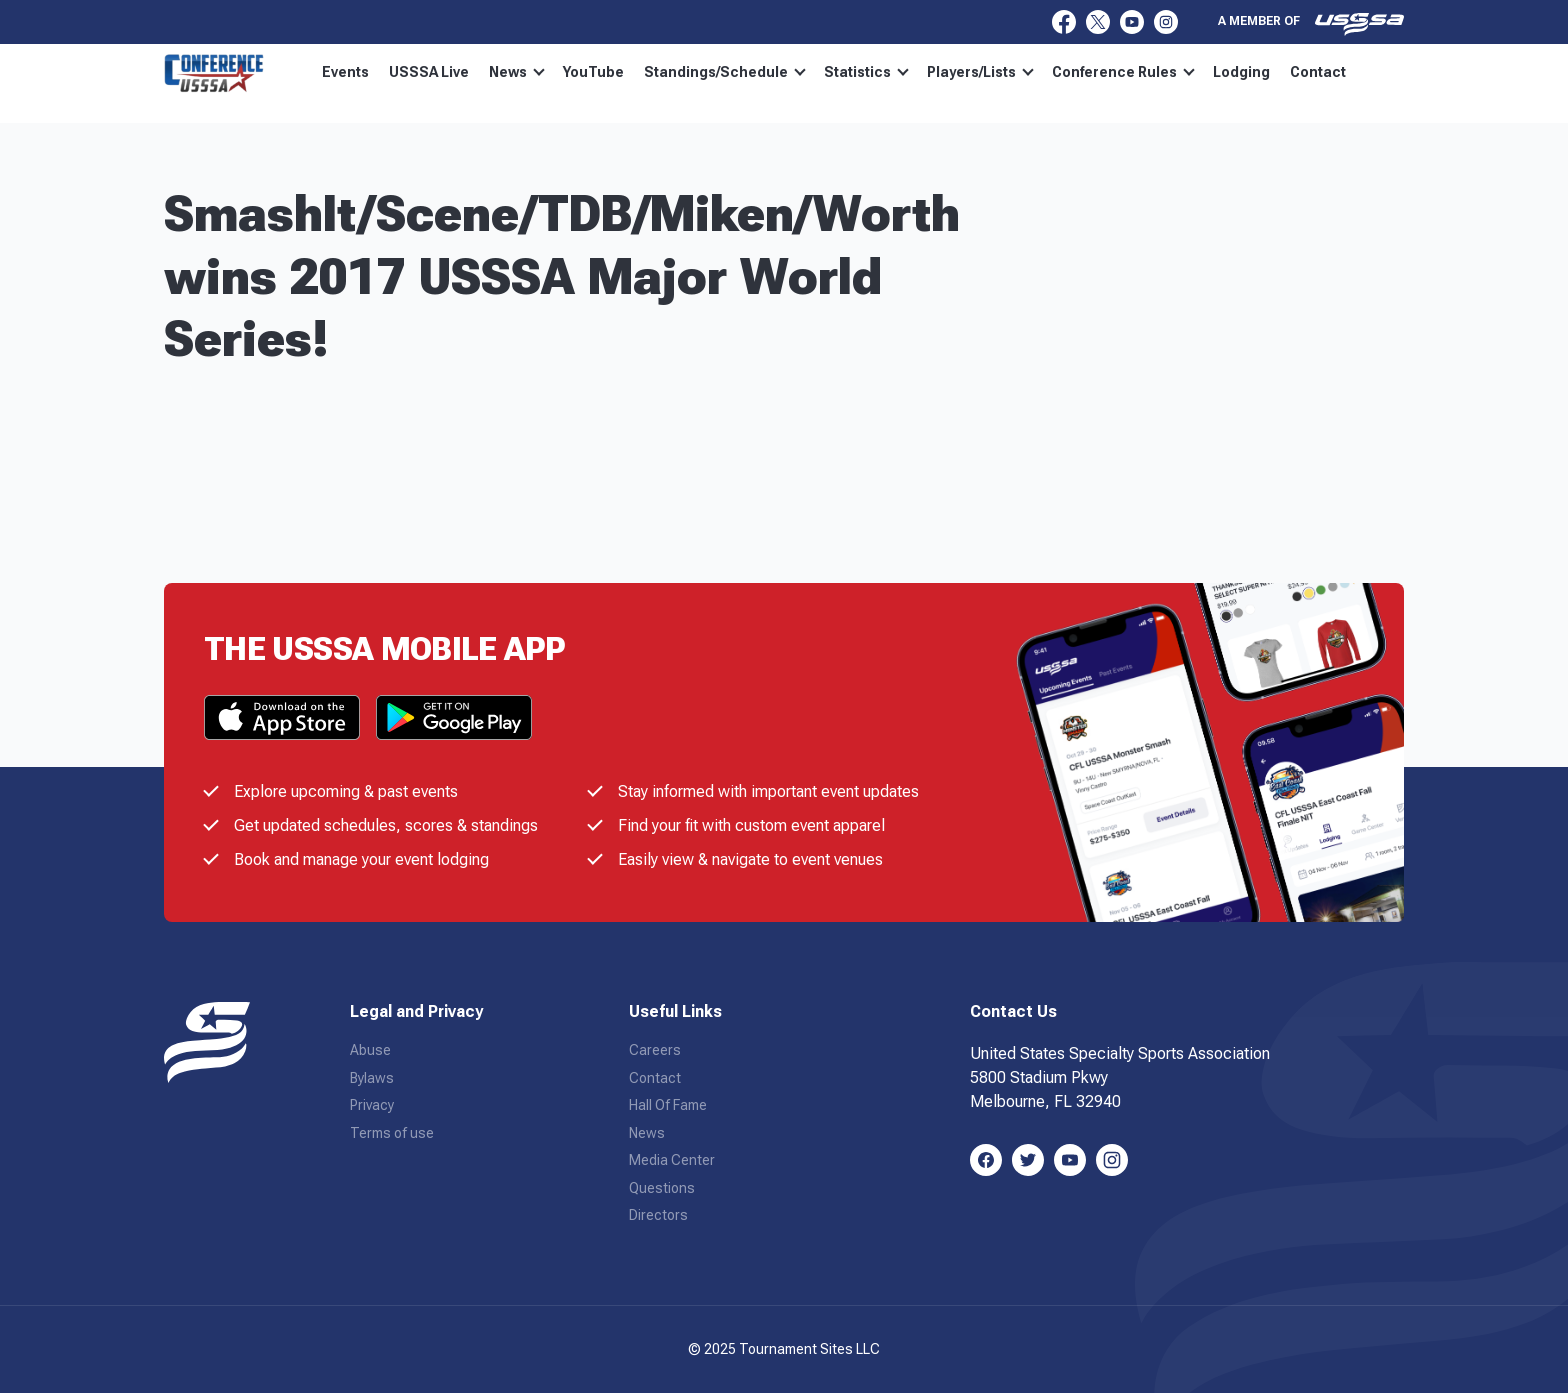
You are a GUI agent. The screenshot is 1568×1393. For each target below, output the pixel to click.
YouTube (593, 72)
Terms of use (392, 1133)
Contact (1318, 72)
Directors (658, 1215)
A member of (1311, 24)
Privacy (372, 1105)
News (517, 72)
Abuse (370, 1050)
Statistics (866, 72)
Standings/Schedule (725, 72)
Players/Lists (980, 72)
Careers (655, 1050)
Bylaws (372, 1078)
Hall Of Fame (668, 1105)
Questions (662, 1188)
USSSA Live (429, 72)
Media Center (672, 1160)
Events (345, 72)
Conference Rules (1123, 72)
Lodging (1241, 72)
